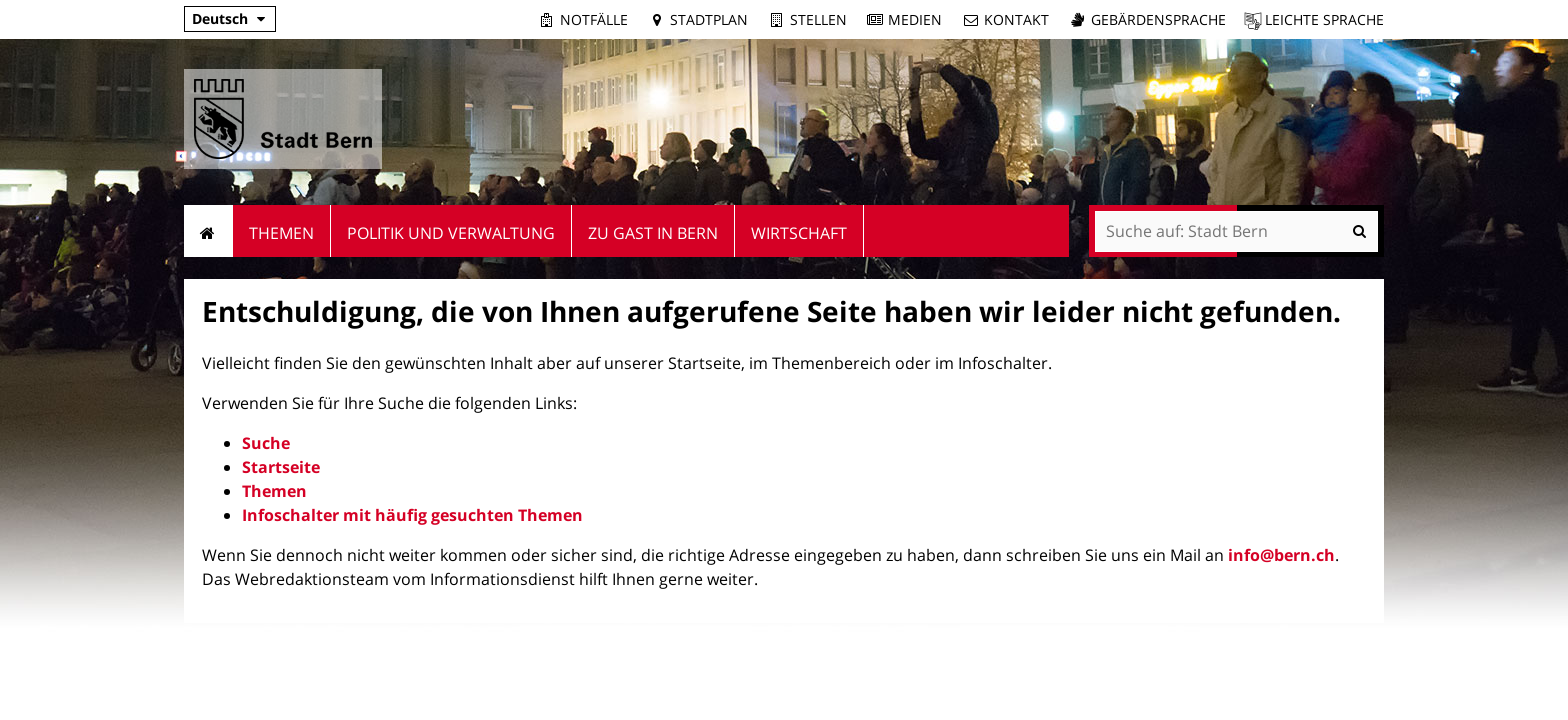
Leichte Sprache (1324, 19)
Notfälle (594, 19)
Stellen (818, 19)
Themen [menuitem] (281, 233)
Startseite (281, 467)
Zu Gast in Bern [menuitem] (653, 233)
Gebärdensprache (1158, 19)
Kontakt (1016, 19)
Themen (274, 491)
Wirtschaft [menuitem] (799, 233)
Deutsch (220, 18)
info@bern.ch (1281, 555)
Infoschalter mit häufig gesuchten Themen (412, 515)
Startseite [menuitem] (208, 231)
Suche (266, 443)
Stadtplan (709, 19)
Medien (915, 19)
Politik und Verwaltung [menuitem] (451, 233)
